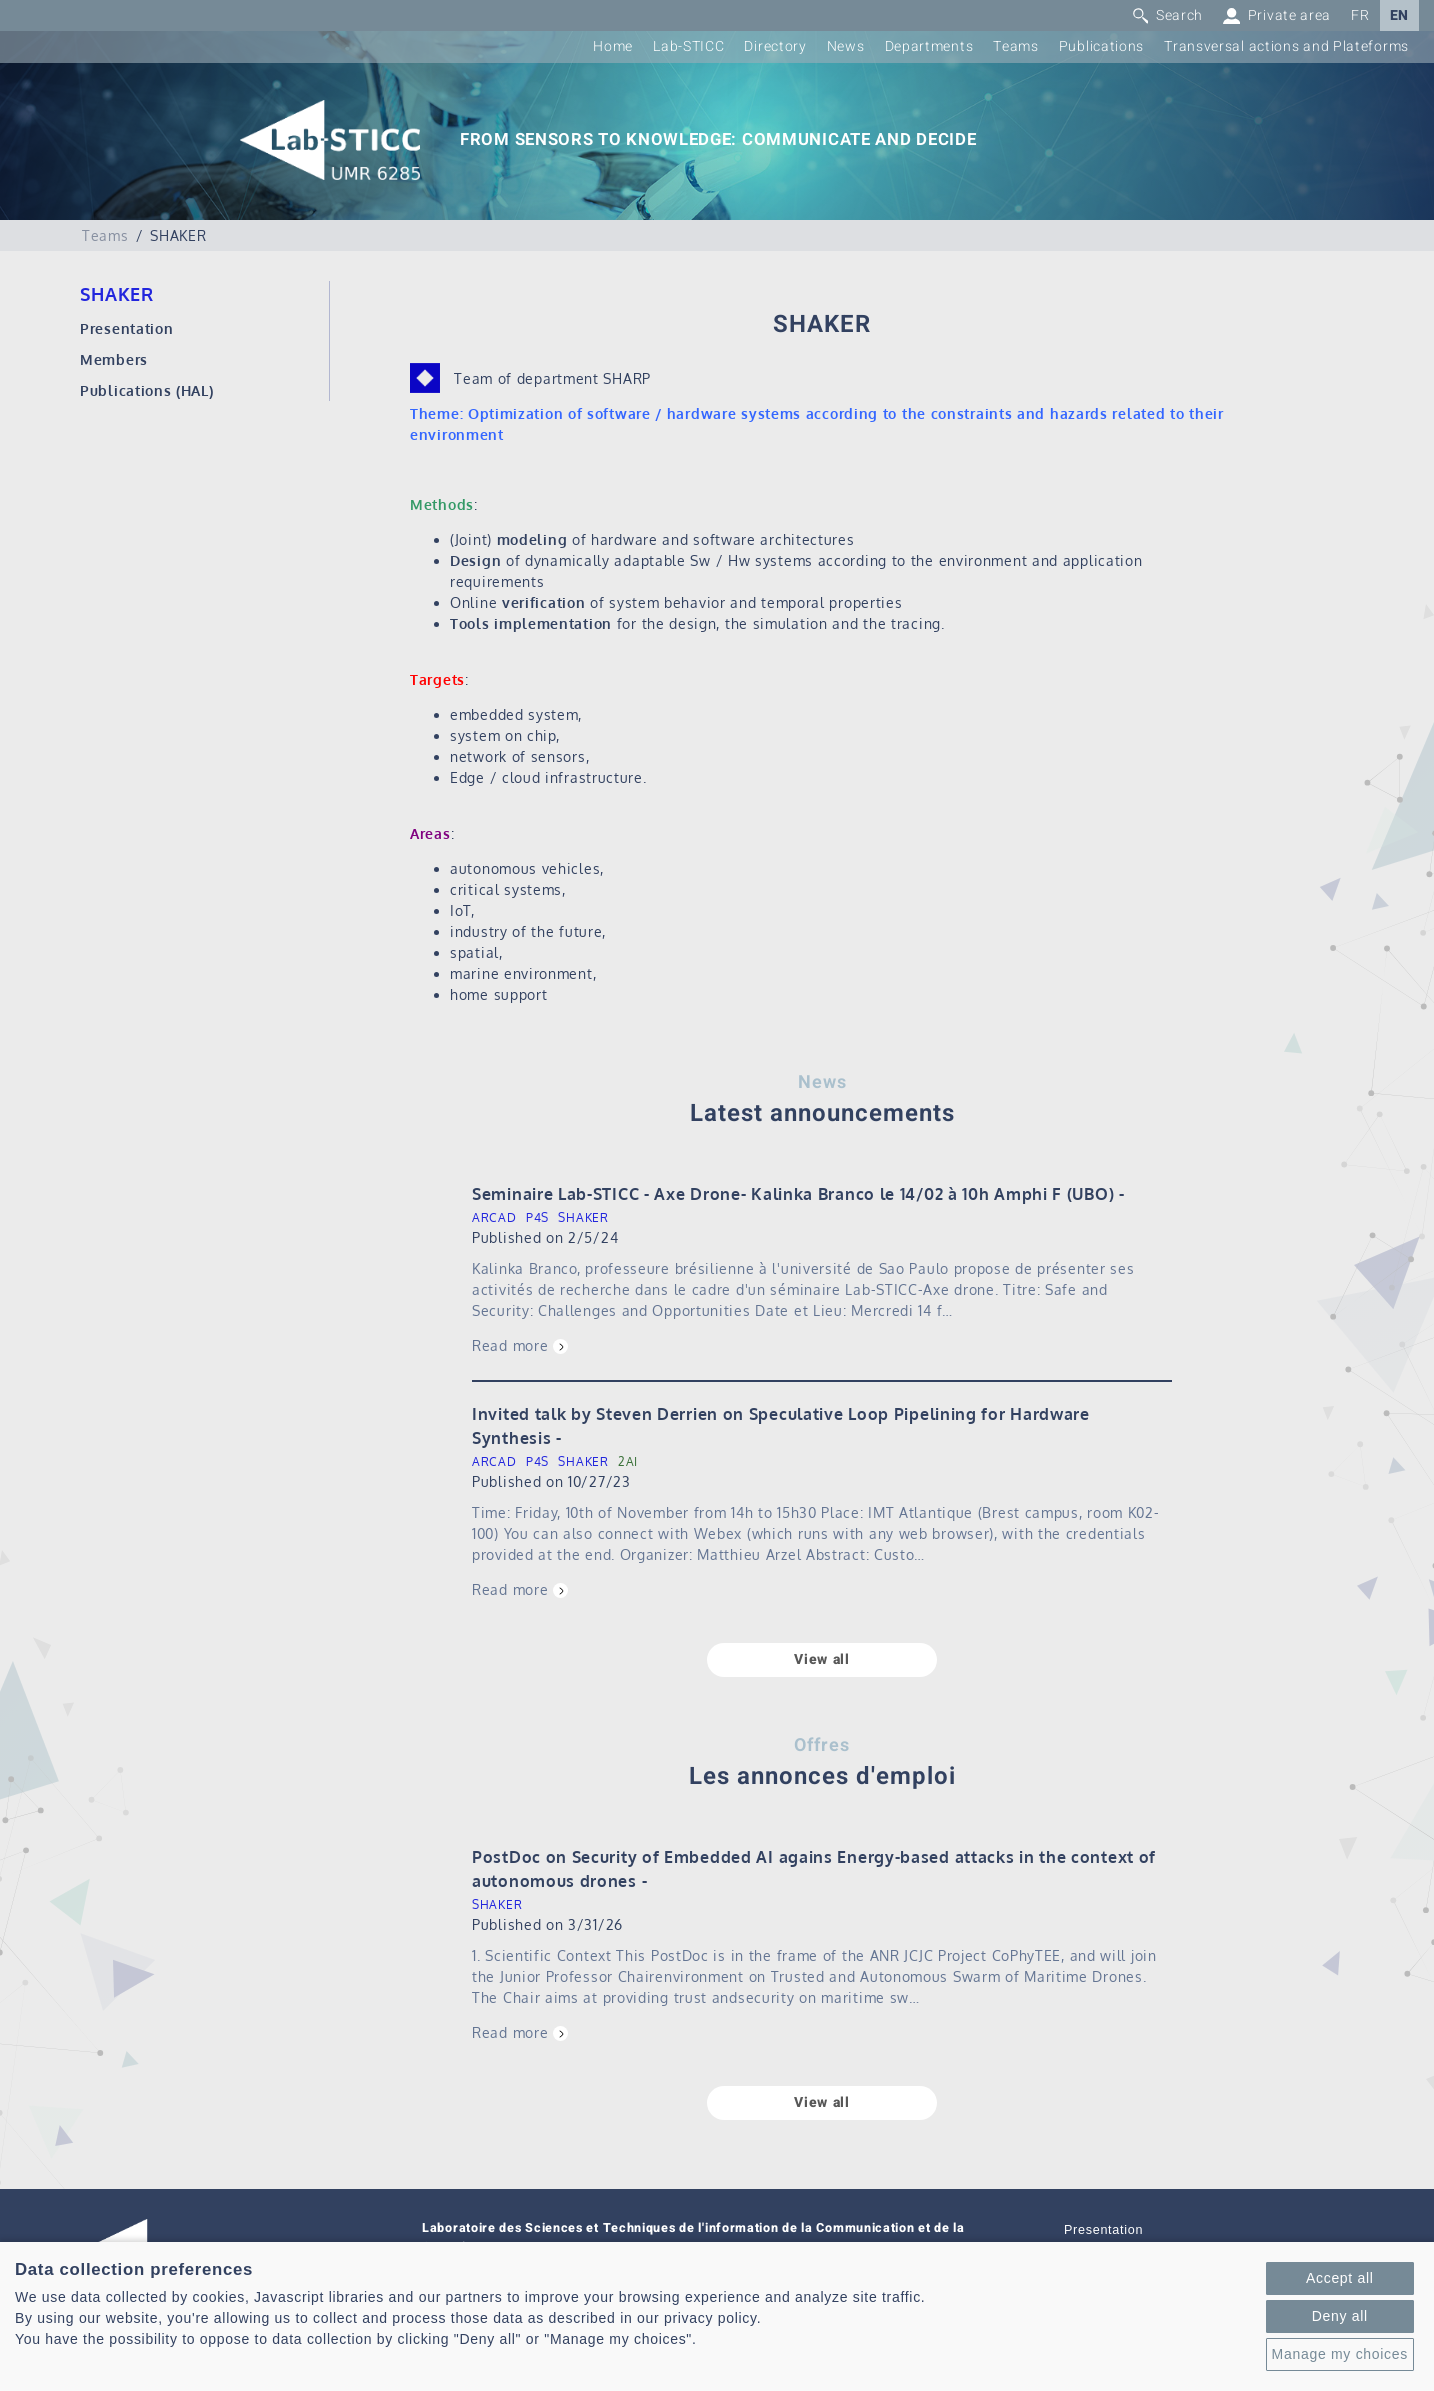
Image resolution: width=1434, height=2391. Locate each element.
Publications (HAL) (147, 390)
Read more (510, 1345)
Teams (1016, 46)
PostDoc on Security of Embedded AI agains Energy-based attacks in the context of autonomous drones (814, 1869)
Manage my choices (1340, 2354)
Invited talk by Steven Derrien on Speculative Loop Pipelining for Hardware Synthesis (781, 1426)
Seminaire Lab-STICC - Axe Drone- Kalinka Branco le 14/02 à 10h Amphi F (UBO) (793, 1194)
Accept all (1340, 2278)
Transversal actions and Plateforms (1286, 46)
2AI (628, 1461)
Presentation (126, 328)
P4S (537, 1217)
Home (613, 46)
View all (822, 1659)
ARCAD (494, 1217)
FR (1360, 15)
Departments (929, 46)
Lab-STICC (688, 46)
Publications (1101, 46)
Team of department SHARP (552, 378)
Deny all (1340, 2316)
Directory (775, 46)
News (846, 46)
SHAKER (583, 1217)
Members (114, 359)
